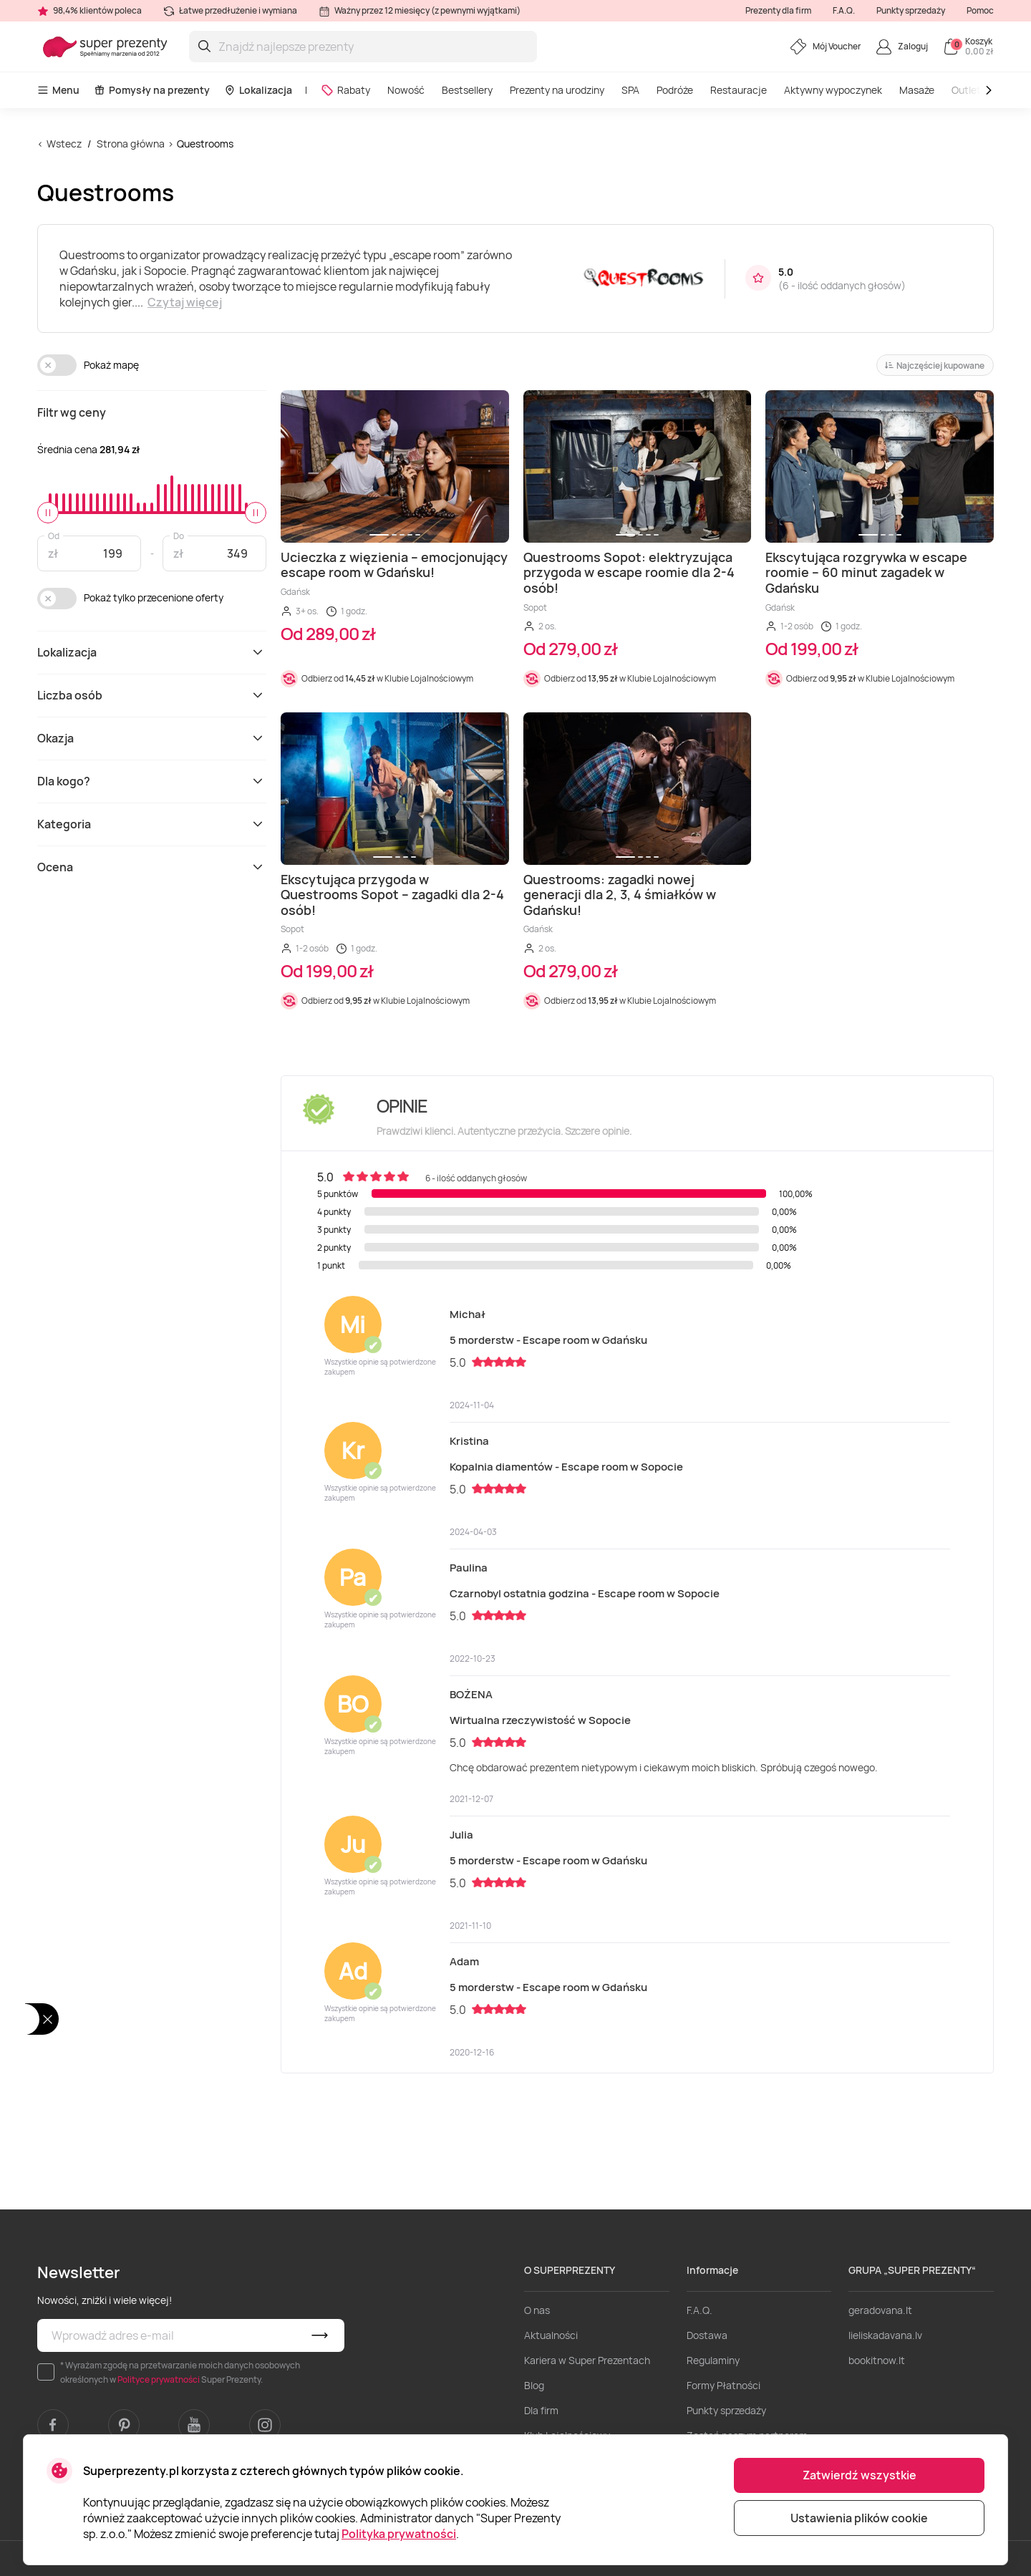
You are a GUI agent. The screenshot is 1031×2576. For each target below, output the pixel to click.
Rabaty (345, 90)
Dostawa (707, 2335)
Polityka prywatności (399, 2534)
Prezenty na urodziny (557, 90)
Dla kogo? (151, 781)
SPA (630, 90)
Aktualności (551, 2335)
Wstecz (64, 143)
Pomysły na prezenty (152, 90)
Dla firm (541, 2410)
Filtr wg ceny (71, 412)
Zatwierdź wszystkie (859, 2475)
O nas (537, 2310)
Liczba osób (151, 695)
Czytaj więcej (184, 302)
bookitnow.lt (876, 2360)
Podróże (675, 90)
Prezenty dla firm (778, 10)
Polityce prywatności (158, 2379)
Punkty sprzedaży (910, 10)
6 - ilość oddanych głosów (842, 285)
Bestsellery (467, 90)
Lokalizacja (258, 90)
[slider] (48, 512)
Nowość (406, 90)
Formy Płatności (723, 2385)
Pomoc (980, 10)
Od (53, 535)
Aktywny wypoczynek (833, 90)
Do (178, 535)
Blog (534, 2385)
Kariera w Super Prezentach (587, 2360)
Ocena (151, 867)
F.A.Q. (844, 10)
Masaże (916, 90)
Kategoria (151, 824)
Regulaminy (713, 2360)
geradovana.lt (880, 2310)
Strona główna (131, 143)
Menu (58, 90)
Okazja (151, 738)
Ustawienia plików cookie (859, 2518)
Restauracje (738, 90)
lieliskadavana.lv (885, 2335)
